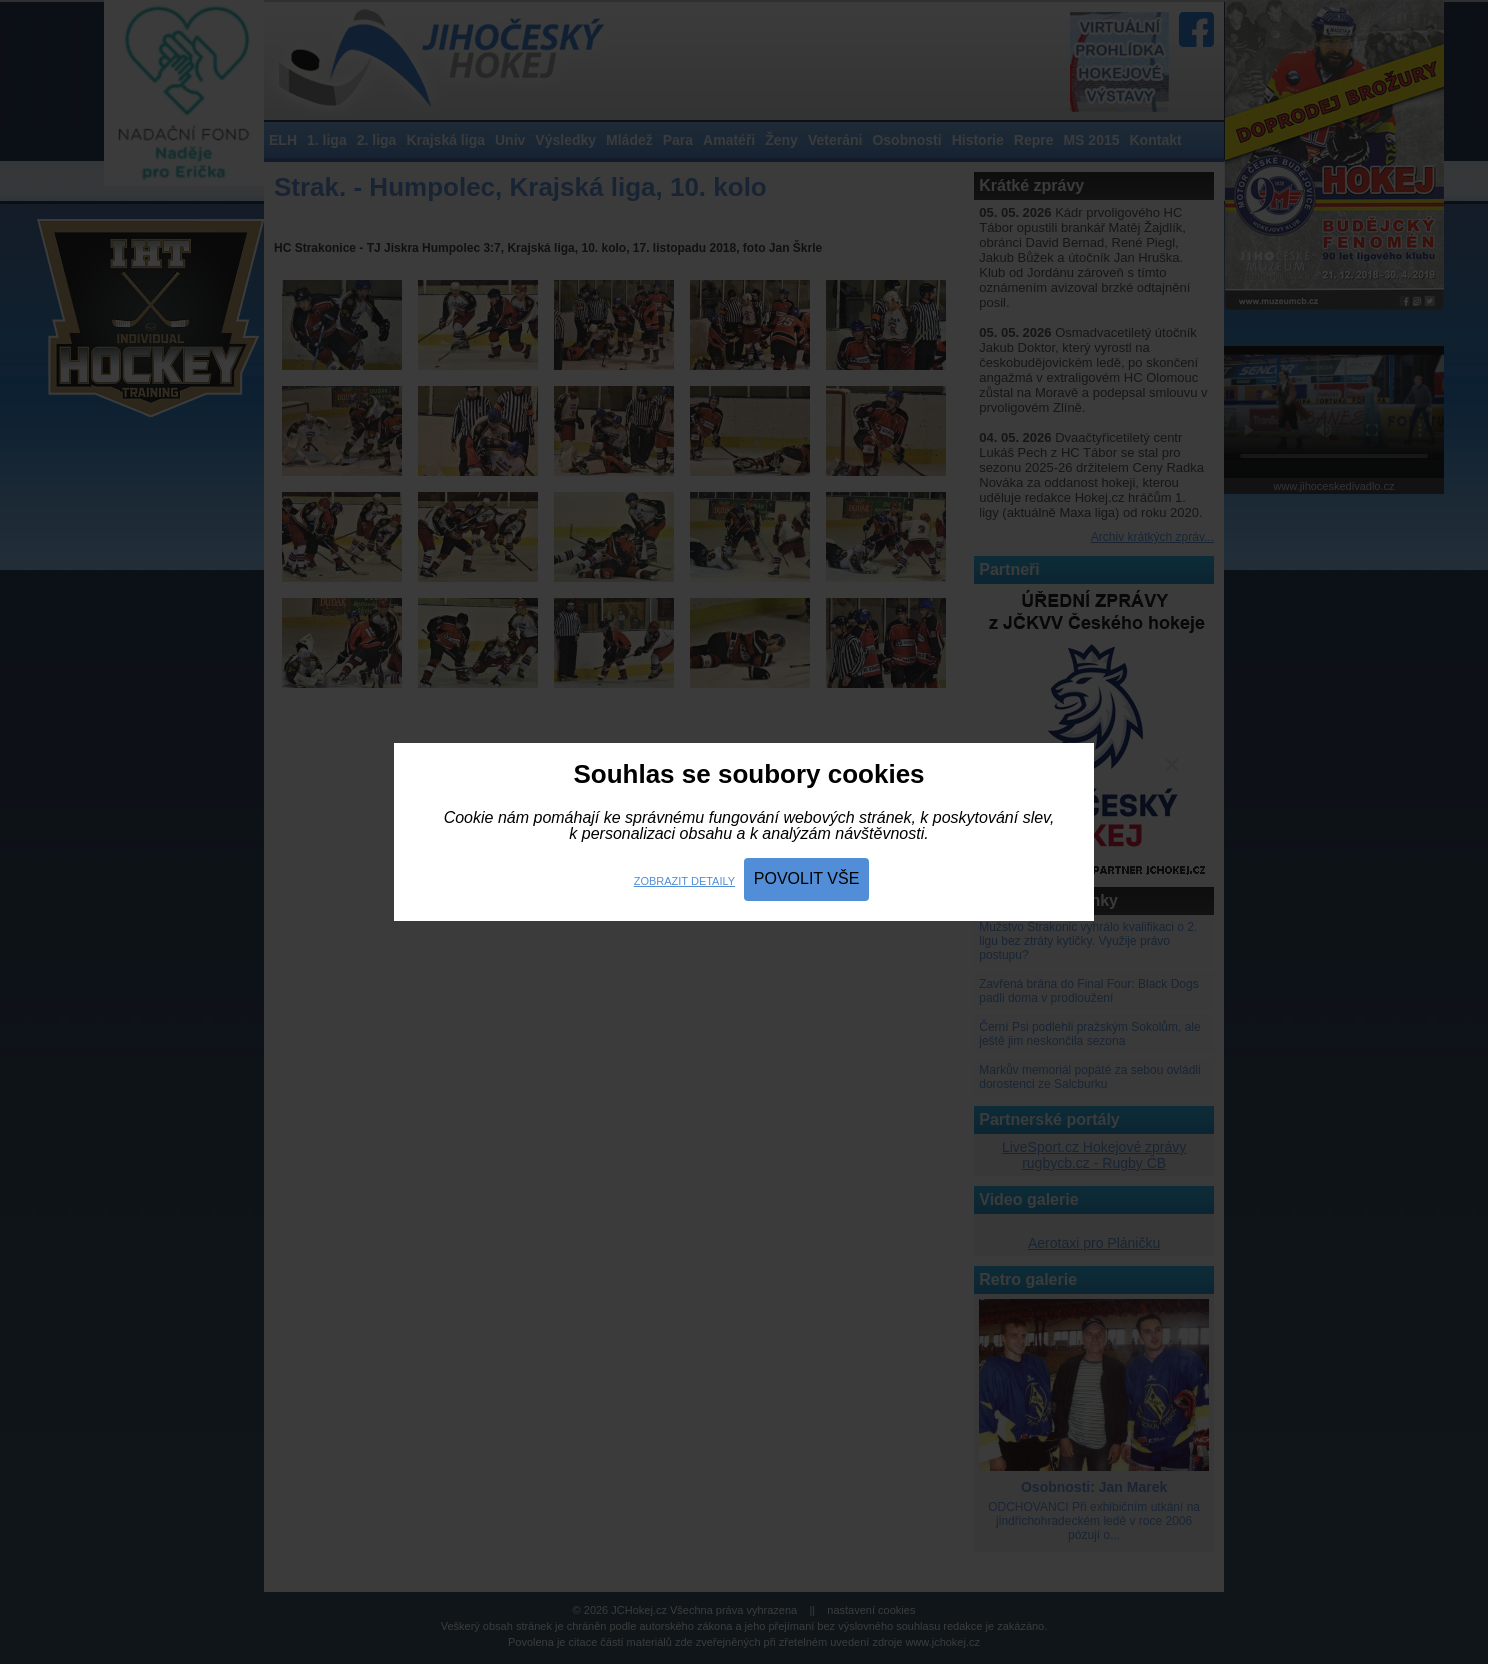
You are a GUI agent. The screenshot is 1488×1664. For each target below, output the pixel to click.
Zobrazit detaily (684, 881)
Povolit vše (807, 878)
